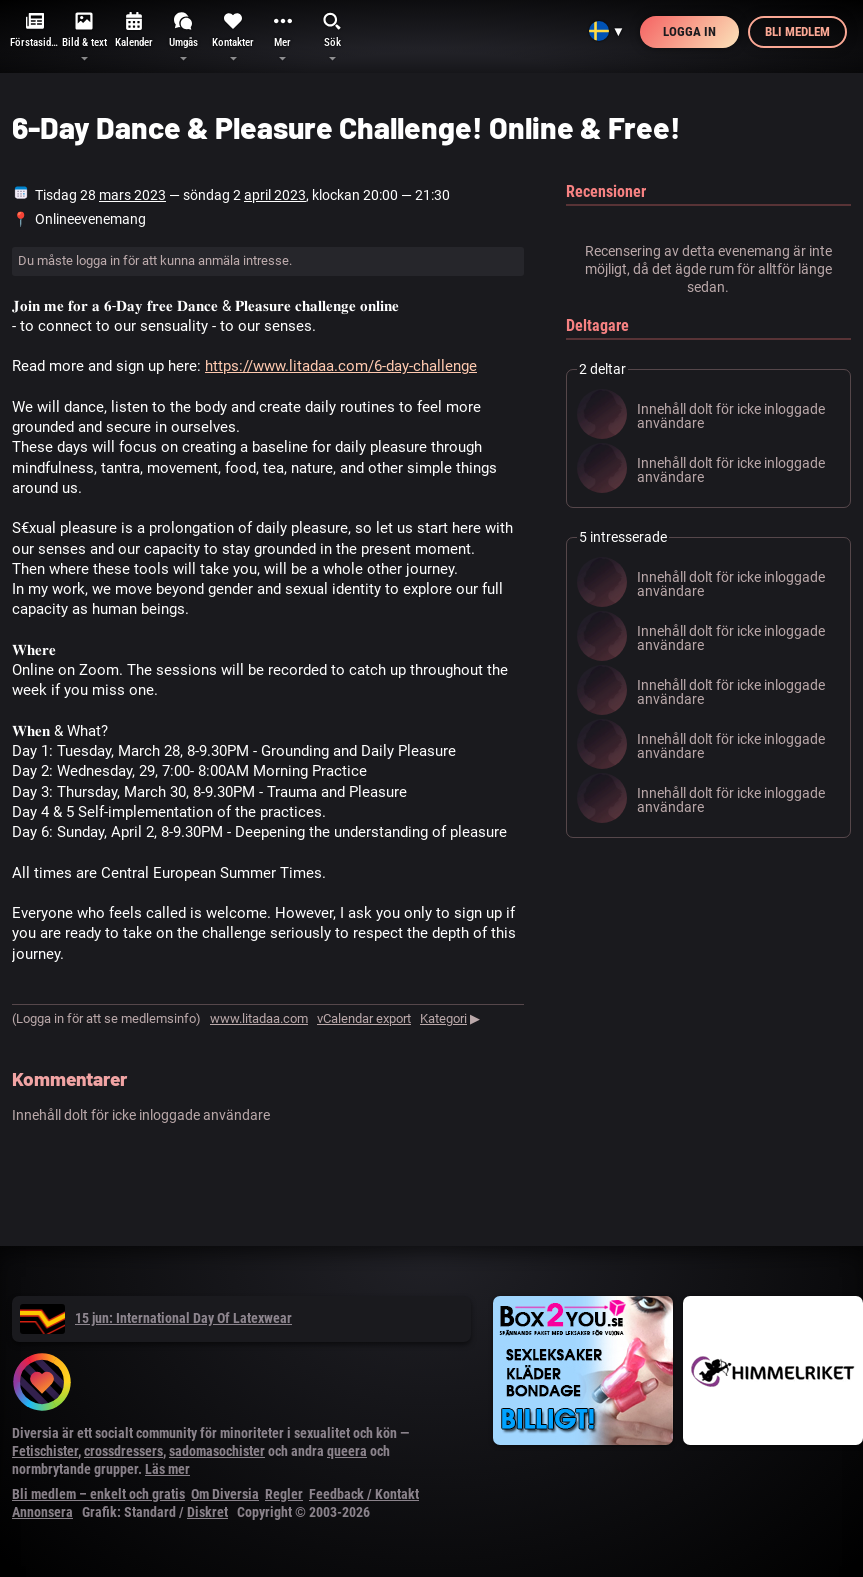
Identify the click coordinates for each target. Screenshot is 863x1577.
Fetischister (45, 1451)
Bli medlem (797, 31)
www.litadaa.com (259, 1018)
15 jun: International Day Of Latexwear (156, 1318)
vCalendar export (364, 1018)
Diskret (207, 1512)
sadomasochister (217, 1451)
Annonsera (42, 1512)
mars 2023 (132, 195)
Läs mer (167, 1469)
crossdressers (123, 1451)
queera (347, 1451)
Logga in (689, 31)
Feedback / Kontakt (364, 1494)
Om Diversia (225, 1494)
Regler (284, 1494)
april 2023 (275, 195)
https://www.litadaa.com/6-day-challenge (341, 366)
